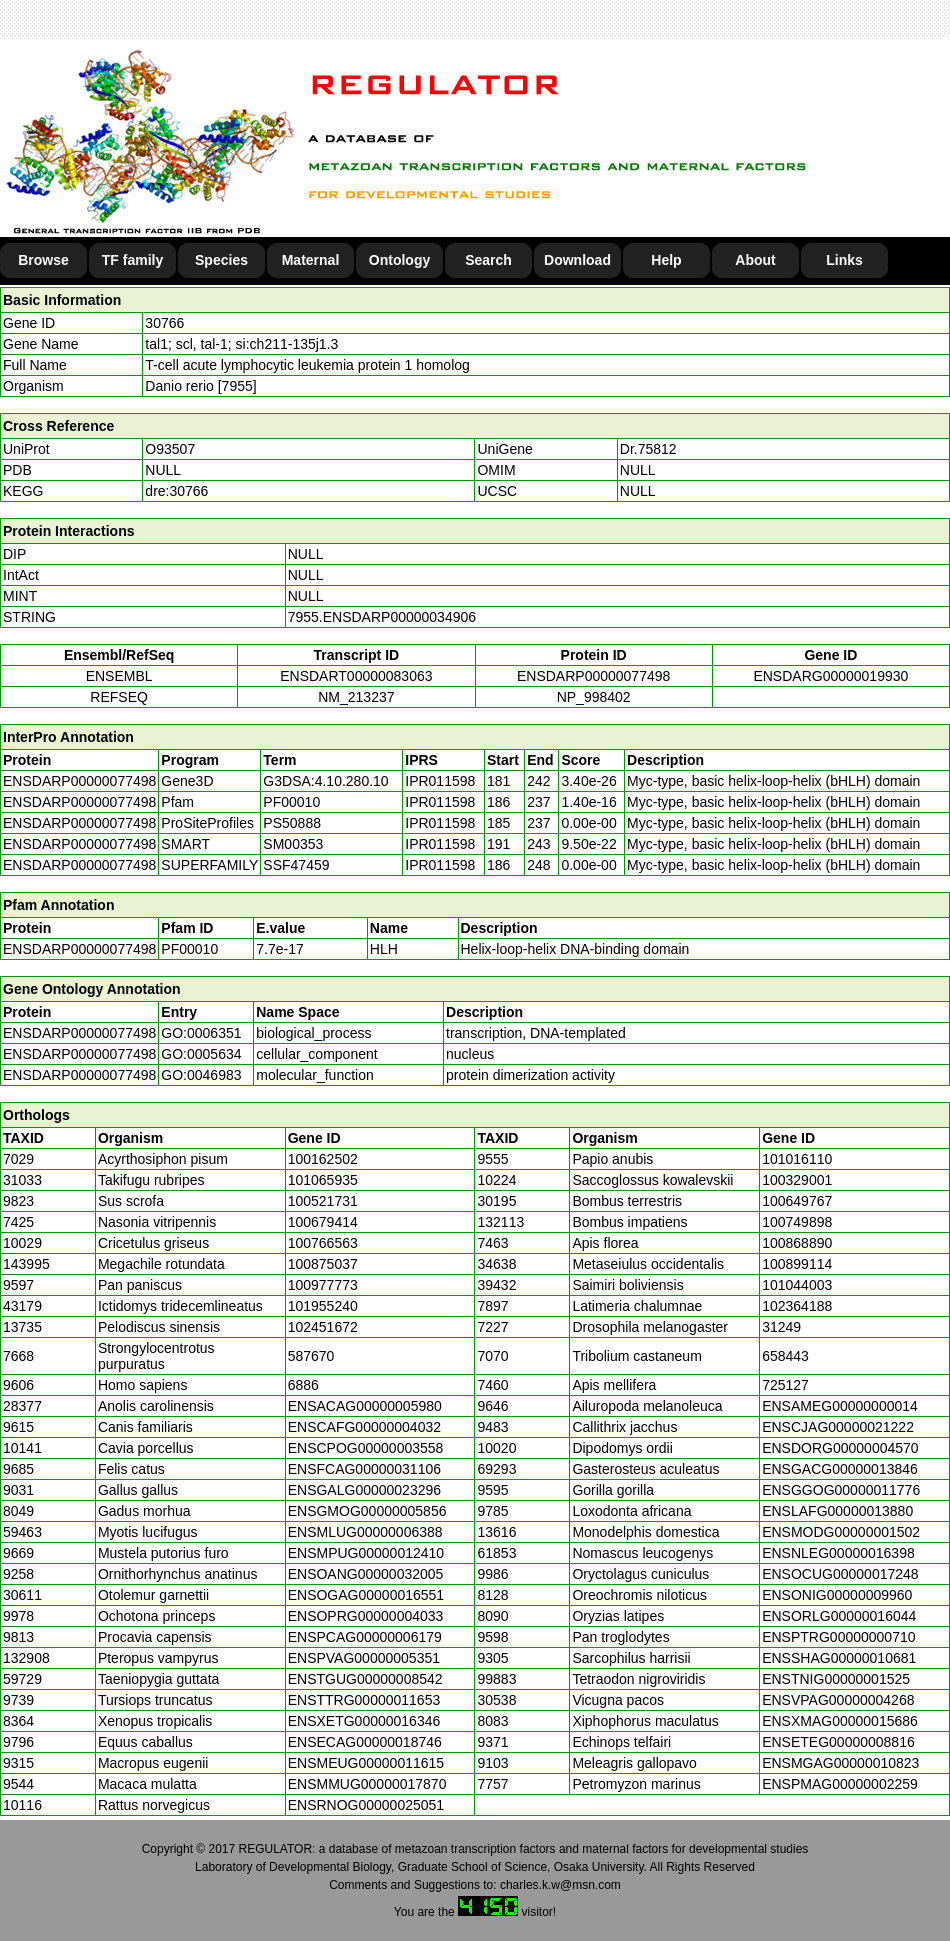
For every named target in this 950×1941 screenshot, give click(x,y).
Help (666, 260)
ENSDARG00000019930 (830, 676)
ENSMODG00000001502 (841, 1532)
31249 (781, 1327)
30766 (164, 323)
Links (844, 260)
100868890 (797, 1243)
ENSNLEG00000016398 (838, 1553)
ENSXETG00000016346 (364, 1721)
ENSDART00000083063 (356, 676)
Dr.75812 (648, 449)
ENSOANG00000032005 (366, 1574)
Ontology (399, 260)
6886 (303, 1385)
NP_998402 (594, 697)
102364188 (797, 1306)
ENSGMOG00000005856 (367, 1511)
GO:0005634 (201, 1054)
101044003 (797, 1285)
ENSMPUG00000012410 (366, 1553)
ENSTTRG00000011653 (364, 1700)
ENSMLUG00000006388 (365, 1532)
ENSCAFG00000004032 (364, 1427)
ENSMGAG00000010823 (840, 1763)
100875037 (323, 1264)
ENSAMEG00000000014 (840, 1406)
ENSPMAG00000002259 (840, 1784)
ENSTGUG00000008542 (365, 1679)
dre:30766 (176, 491)
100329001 (797, 1180)
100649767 (797, 1201)
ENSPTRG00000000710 (838, 1637)
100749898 (797, 1222)
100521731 (323, 1201)
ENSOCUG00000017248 (840, 1574)
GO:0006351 (201, 1033)
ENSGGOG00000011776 (841, 1490)
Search (488, 260)
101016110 (797, 1159)
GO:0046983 (201, 1075)
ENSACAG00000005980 (365, 1406)
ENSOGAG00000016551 (366, 1595)
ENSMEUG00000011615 (366, 1763)
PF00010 (189, 949)
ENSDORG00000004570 (840, 1448)
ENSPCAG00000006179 (365, 1637)
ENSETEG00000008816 (838, 1742)
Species (221, 260)
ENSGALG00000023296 (364, 1490)
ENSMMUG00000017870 (367, 1784)
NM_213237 (356, 697)
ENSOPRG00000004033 (366, 1616)
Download (577, 260)
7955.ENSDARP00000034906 (382, 617)
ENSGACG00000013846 (840, 1469)
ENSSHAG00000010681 (839, 1658)
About (755, 260)
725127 (785, 1385)
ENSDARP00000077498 (593, 676)
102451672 (323, 1327)
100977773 (323, 1285)
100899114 (797, 1264)
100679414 (323, 1222)
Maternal (311, 260)
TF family (132, 260)
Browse (43, 260)
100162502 (323, 1159)
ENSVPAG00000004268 (838, 1700)
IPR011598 (440, 781)
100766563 (323, 1243)
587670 (311, 1356)
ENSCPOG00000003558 (366, 1448)
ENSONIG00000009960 (837, 1595)
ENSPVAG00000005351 (364, 1658)
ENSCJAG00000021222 (838, 1427)
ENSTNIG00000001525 (836, 1679)
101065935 (323, 1180)
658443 (785, 1356)
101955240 (323, 1306)
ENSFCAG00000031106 (364, 1469)
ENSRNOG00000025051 (366, 1805)
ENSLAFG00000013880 (837, 1511)
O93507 (170, 449)
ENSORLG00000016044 (839, 1616)
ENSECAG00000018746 (365, 1742)
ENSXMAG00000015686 (840, 1721)
